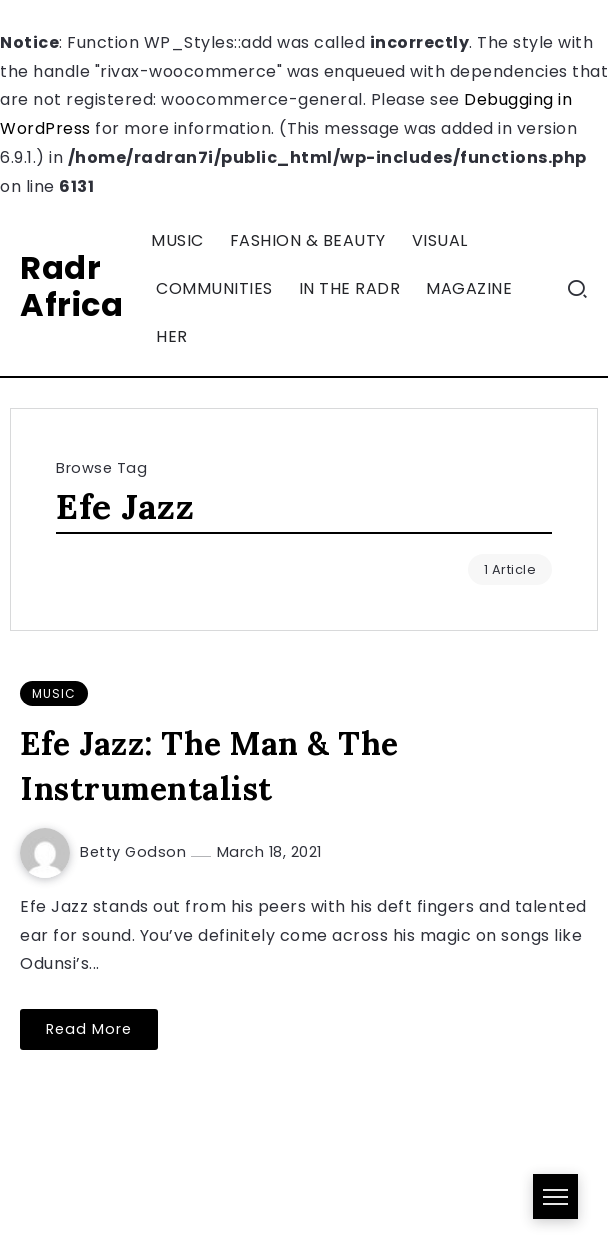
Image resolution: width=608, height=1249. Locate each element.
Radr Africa (71, 286)
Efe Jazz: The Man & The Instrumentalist (209, 766)
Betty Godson (135, 852)
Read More (89, 1029)
